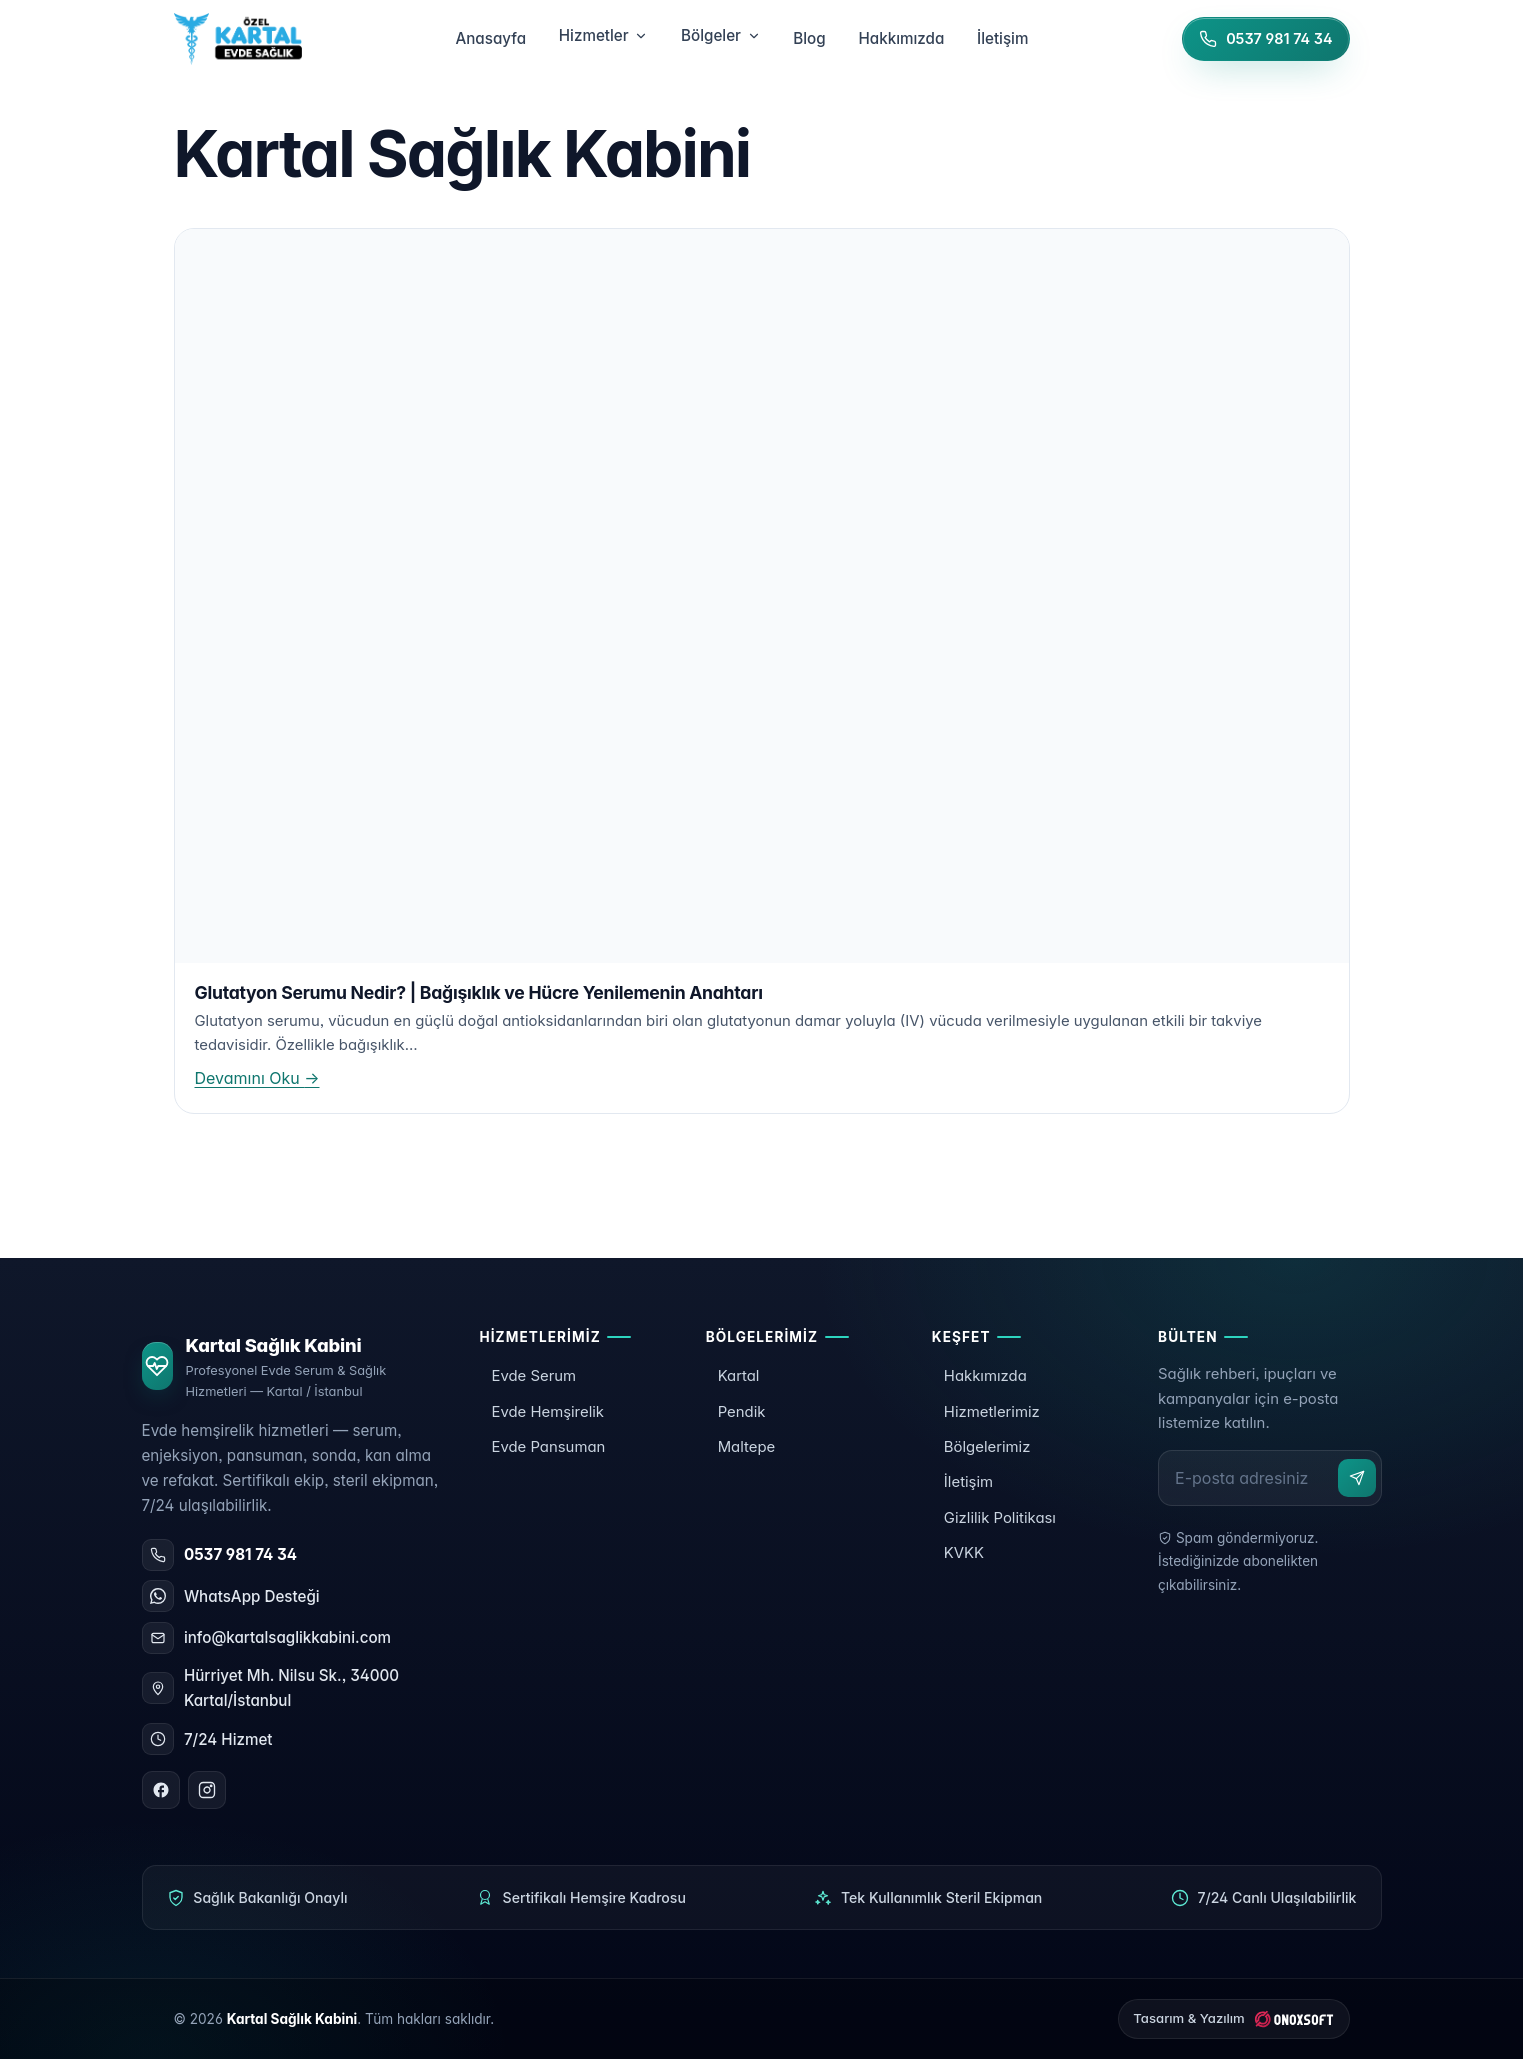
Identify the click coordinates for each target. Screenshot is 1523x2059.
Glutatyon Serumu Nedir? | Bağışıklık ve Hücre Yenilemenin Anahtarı (479, 992)
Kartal (739, 1376)
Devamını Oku (257, 1078)
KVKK (964, 1553)
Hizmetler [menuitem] (603, 35)
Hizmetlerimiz (992, 1412)
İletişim (968, 1482)
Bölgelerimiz (987, 1447)
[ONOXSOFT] (1234, 2019)
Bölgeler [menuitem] (721, 35)
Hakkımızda (985, 1376)
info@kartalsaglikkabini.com (287, 1637)
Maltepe (747, 1447)
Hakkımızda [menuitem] (901, 38)
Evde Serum (533, 1376)
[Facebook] (161, 1790)
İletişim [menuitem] (1002, 38)
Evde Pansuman (548, 1447)
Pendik (742, 1412)
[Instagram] (207, 1790)
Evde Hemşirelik (547, 1412)
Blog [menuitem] (809, 38)
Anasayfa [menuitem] (490, 38)
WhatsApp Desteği (252, 1596)
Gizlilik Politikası (1000, 1518)
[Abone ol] (1357, 1478)
